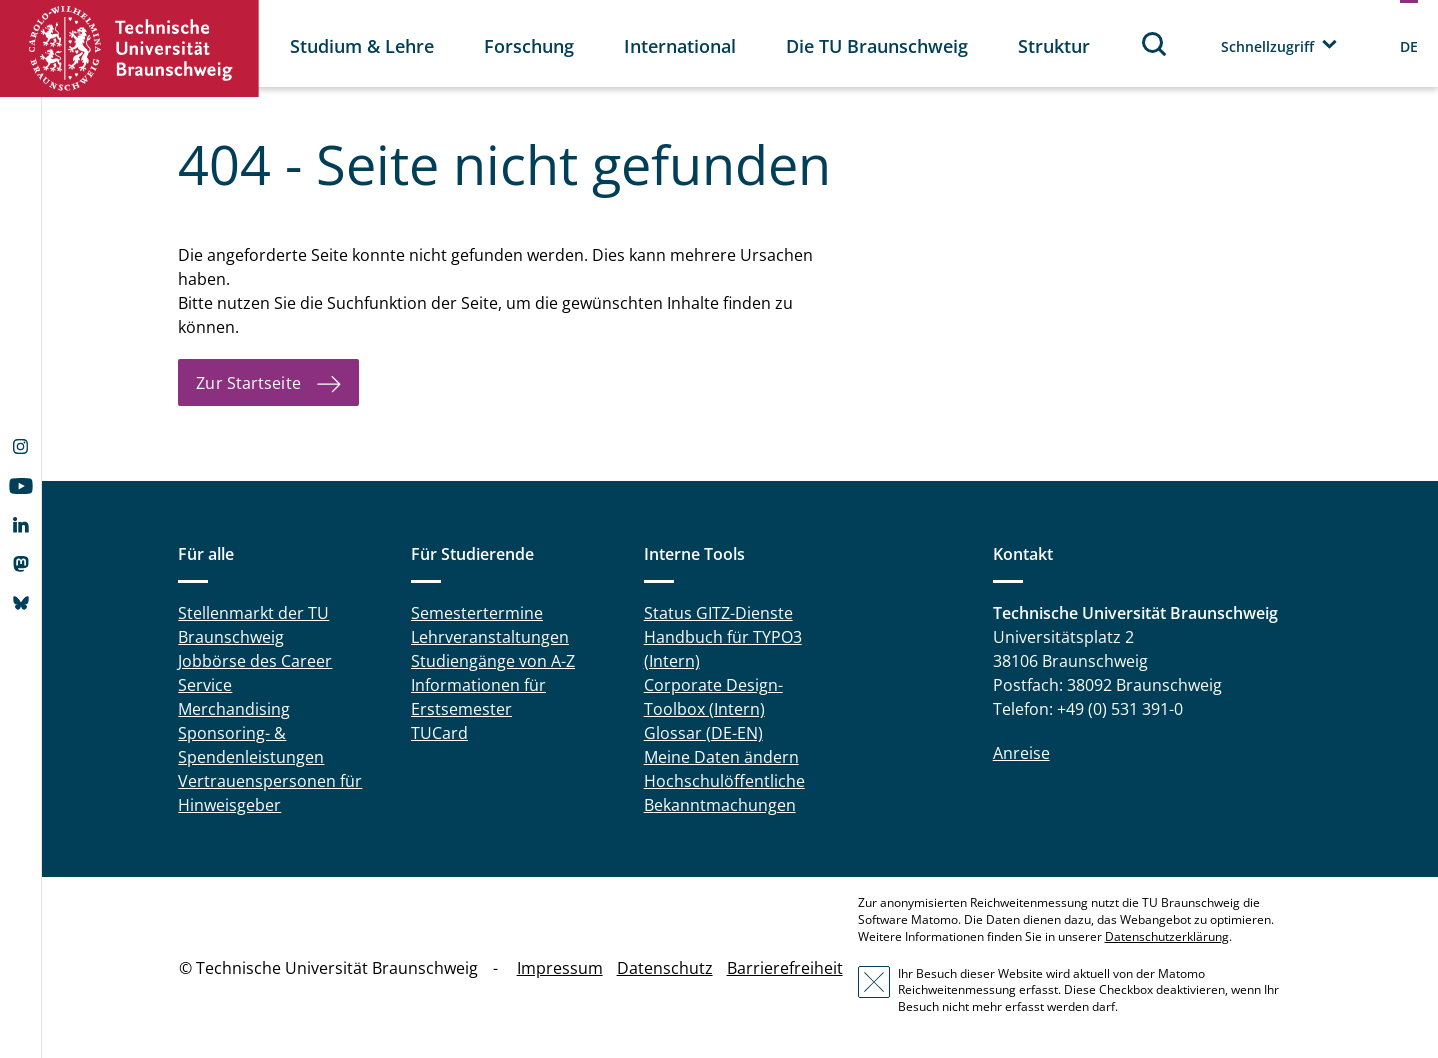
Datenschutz (665, 968)
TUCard (439, 733)
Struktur (1054, 46)
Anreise (1021, 753)
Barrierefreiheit (785, 968)
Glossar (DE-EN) (703, 733)
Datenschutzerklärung (1167, 936)
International (680, 46)
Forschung (529, 46)
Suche (1155, 43)
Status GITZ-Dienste (718, 613)
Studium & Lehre (362, 46)
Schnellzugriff (1267, 46)
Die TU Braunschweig (877, 46)
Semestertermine (477, 613)
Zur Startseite (248, 383)
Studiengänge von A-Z (493, 661)
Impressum (560, 968)
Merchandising (234, 709)
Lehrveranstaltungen (490, 637)
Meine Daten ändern (721, 757)
